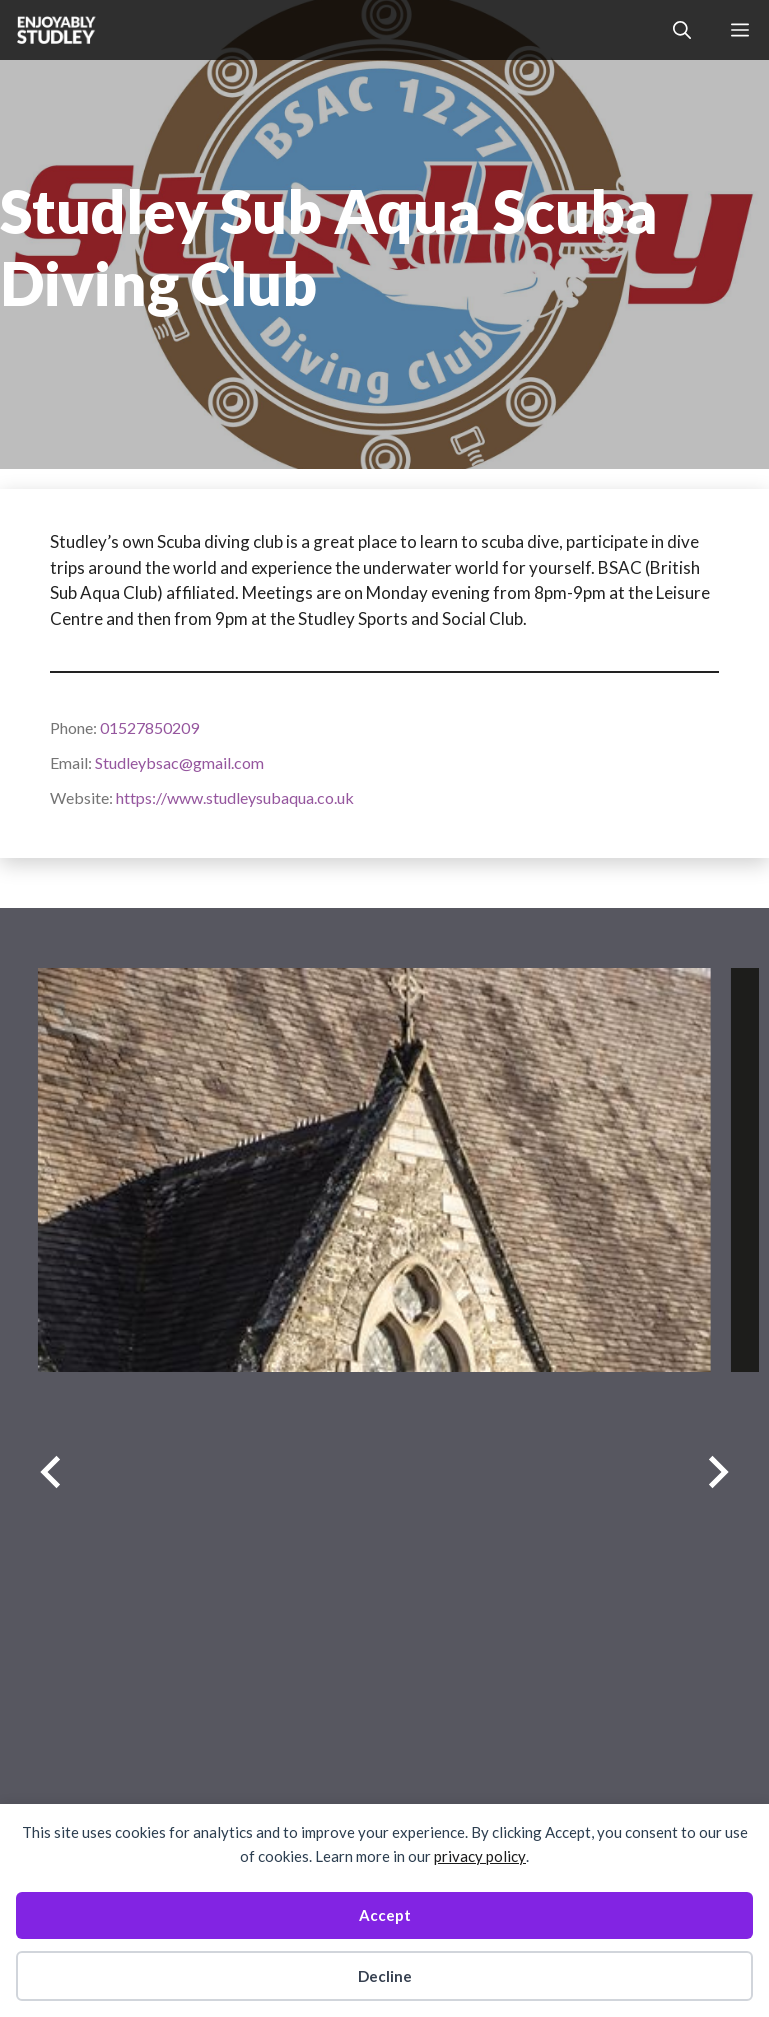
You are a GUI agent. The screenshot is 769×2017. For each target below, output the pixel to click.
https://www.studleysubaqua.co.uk (235, 797)
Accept (385, 1915)
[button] (682, 30)
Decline (385, 1976)
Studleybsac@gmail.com (179, 762)
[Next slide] (718, 1472)
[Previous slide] (50, 1472)
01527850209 (149, 727)
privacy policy (480, 1856)
